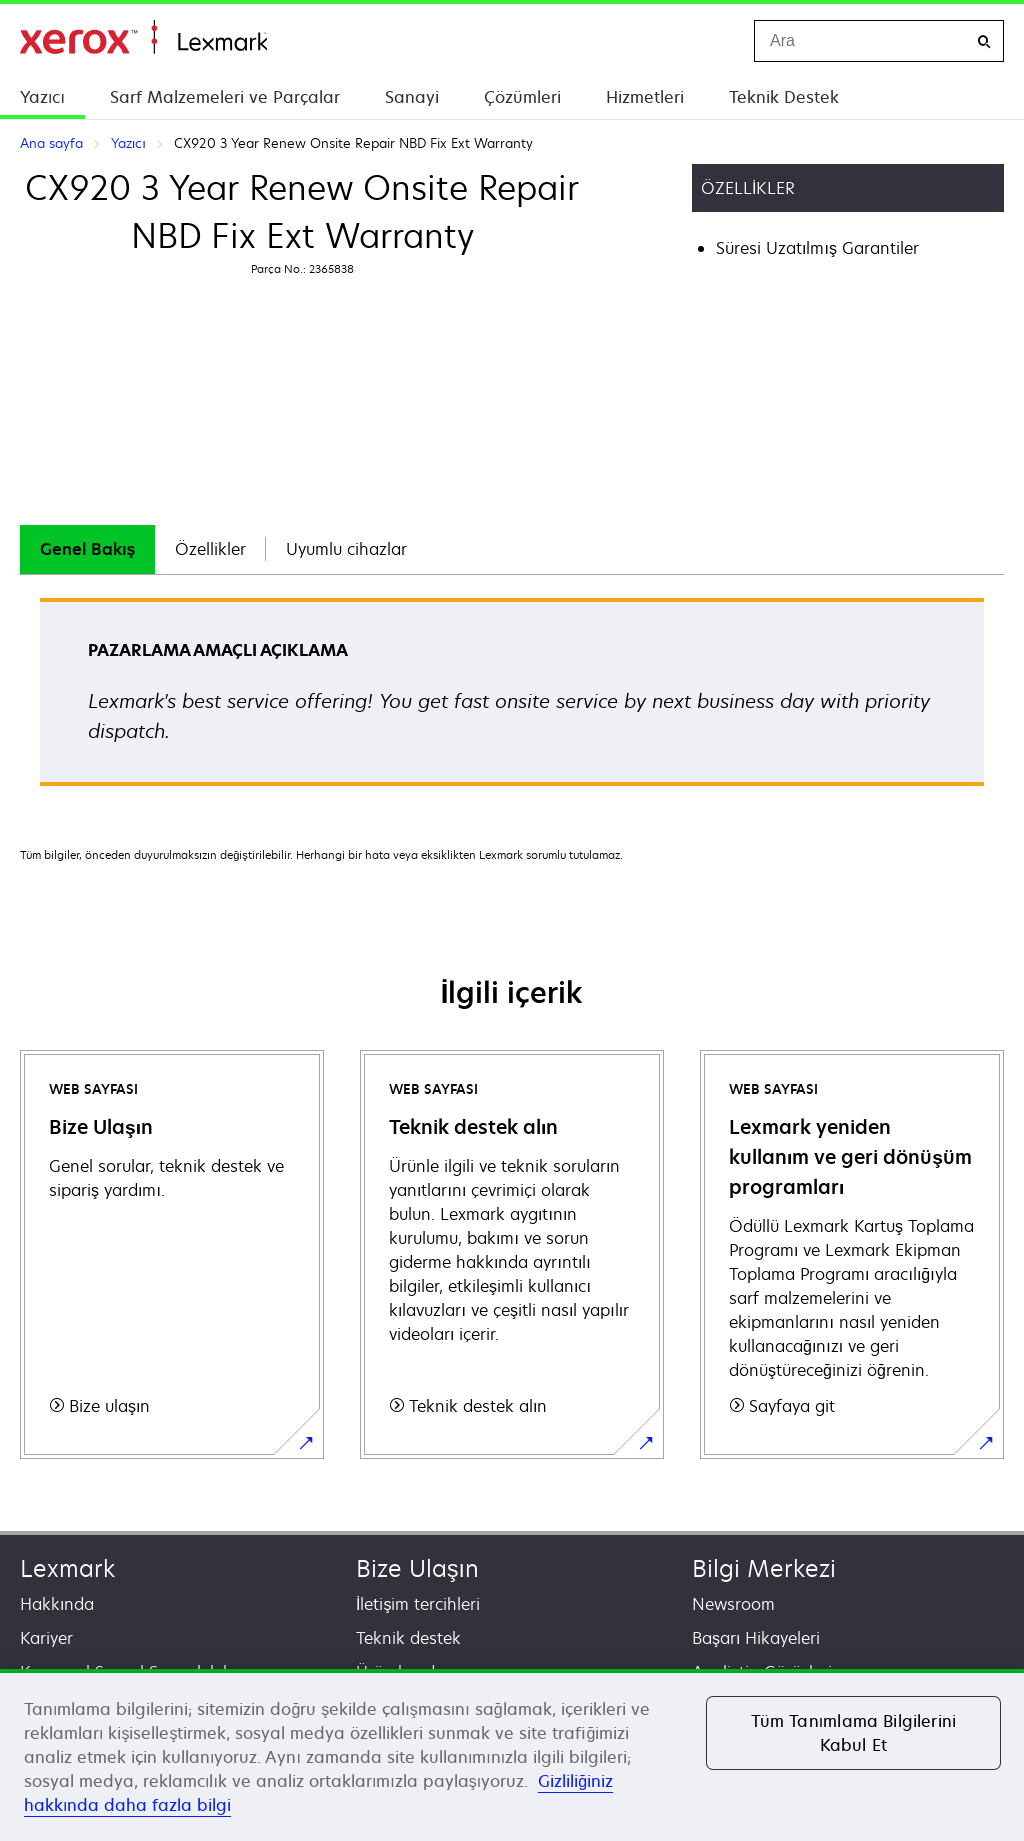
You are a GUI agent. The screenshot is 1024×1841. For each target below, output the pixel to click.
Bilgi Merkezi (764, 1568)
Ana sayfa (143, 37)
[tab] (87, 549)
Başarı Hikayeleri (756, 1638)
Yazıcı (42, 97)
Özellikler (210, 549)
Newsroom (733, 1604)
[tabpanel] (512, 698)
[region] (512, 1755)
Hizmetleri (645, 97)
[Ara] (984, 41)
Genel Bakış (87, 549)
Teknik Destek (784, 97)
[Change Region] (718, 41)
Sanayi (412, 97)
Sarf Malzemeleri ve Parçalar (225, 97)
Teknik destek (408, 1638)
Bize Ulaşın (417, 1568)
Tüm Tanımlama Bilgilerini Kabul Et (853, 1733)
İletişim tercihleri (418, 1604)
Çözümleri (522, 97)
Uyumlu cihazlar (346, 549)
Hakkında (57, 1604)
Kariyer (46, 1638)
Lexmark (67, 1568)
